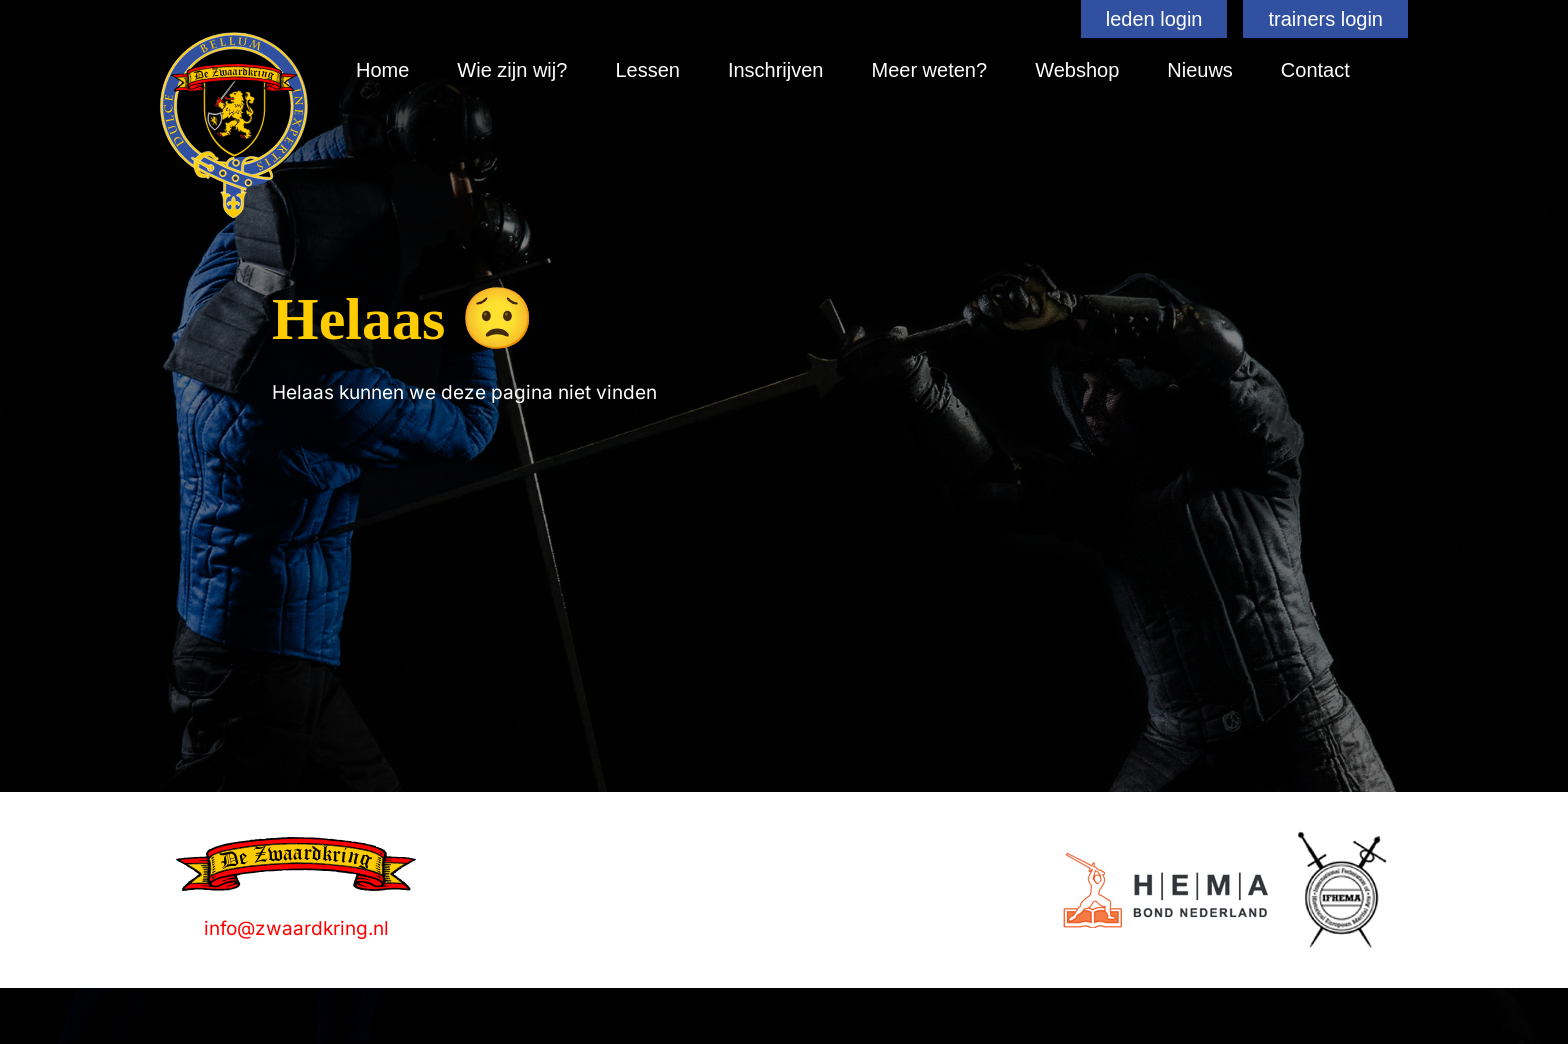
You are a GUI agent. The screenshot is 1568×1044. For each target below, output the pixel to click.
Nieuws (1200, 70)
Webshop (1077, 70)
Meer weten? (930, 70)
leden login (1154, 19)
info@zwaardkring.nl (296, 928)
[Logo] (1165, 890)
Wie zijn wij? (512, 70)
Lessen (647, 70)
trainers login (1325, 19)
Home (382, 70)
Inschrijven (776, 70)
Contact (1315, 70)
